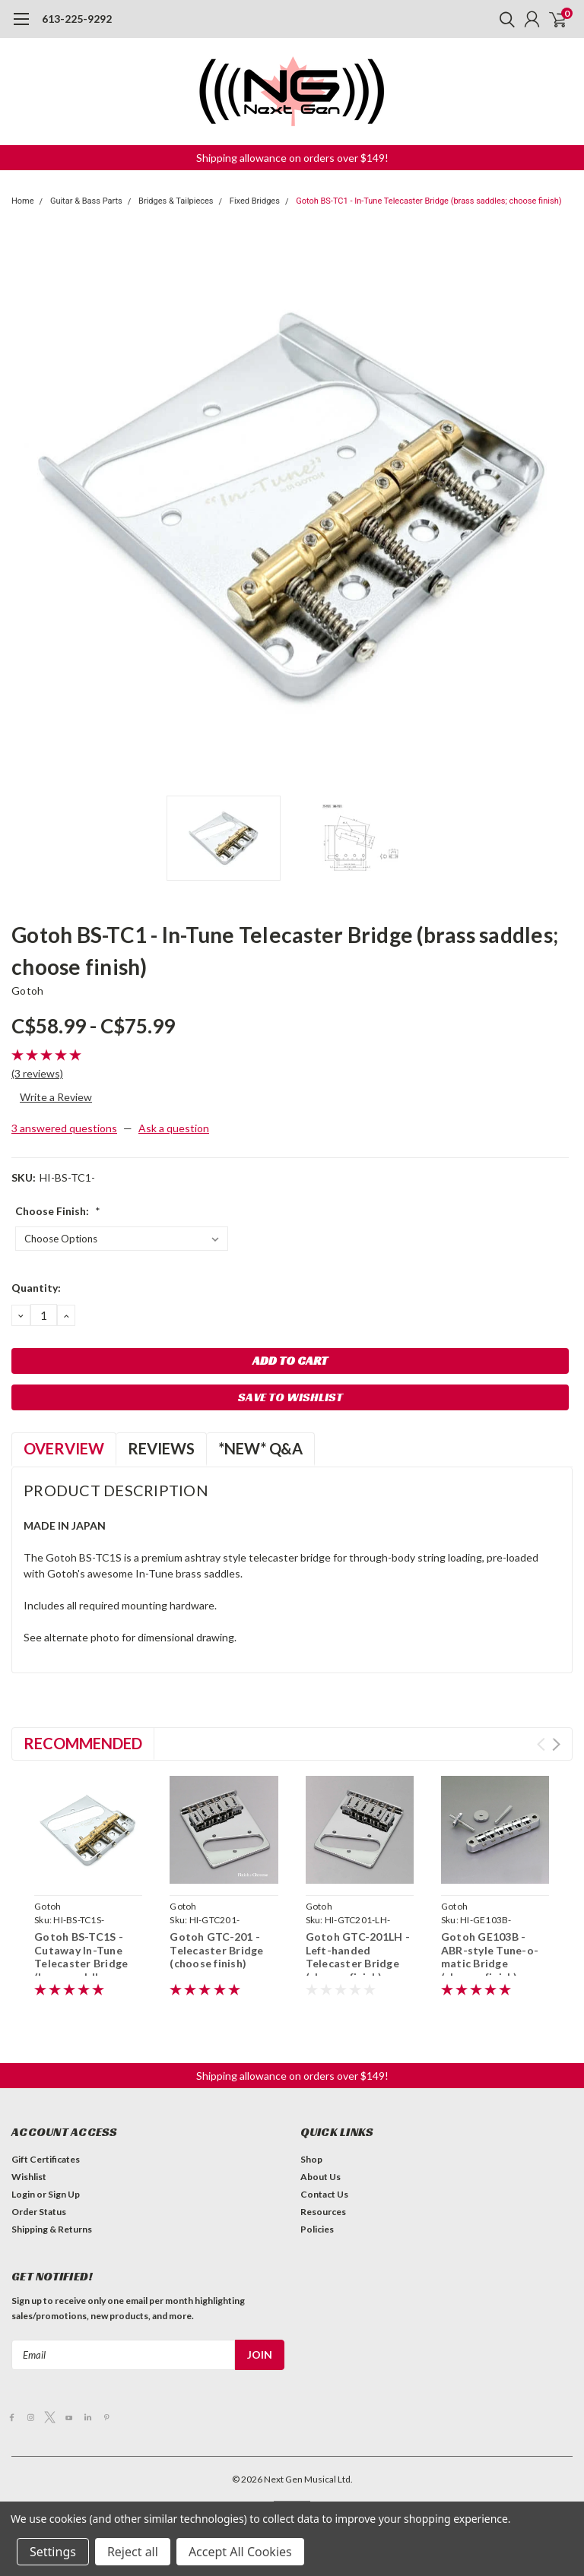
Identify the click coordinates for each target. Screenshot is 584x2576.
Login (23, 2194)
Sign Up (64, 2194)
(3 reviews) (37, 1073)
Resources (323, 2211)
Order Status (38, 2211)
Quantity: (36, 1287)
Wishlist (28, 2176)
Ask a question (173, 1128)
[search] (503, 19)
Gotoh (27, 990)
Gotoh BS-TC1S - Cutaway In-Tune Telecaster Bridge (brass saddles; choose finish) (81, 1963)
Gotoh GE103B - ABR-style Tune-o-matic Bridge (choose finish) (489, 1956)
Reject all (132, 2551)
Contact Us (324, 2194)
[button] (292, 157)
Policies (317, 2229)
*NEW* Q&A (260, 1448)
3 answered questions (64, 1128)
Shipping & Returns (51, 2229)
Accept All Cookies (240, 2551)
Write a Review (56, 1096)
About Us (320, 2176)
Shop (311, 2159)
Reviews (161, 1448)
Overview (64, 1448)
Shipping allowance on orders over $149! (292, 157)
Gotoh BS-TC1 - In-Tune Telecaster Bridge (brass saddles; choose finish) (428, 201)
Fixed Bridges (255, 201)
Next (556, 1744)
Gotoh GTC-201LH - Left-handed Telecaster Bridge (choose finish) (358, 1956)
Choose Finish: (57, 1210)
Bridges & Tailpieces (175, 201)
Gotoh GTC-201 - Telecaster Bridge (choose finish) (216, 1950)
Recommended (83, 1743)
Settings (53, 2551)
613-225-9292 (77, 18)
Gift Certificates (45, 2159)
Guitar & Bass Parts (86, 201)
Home (22, 201)
